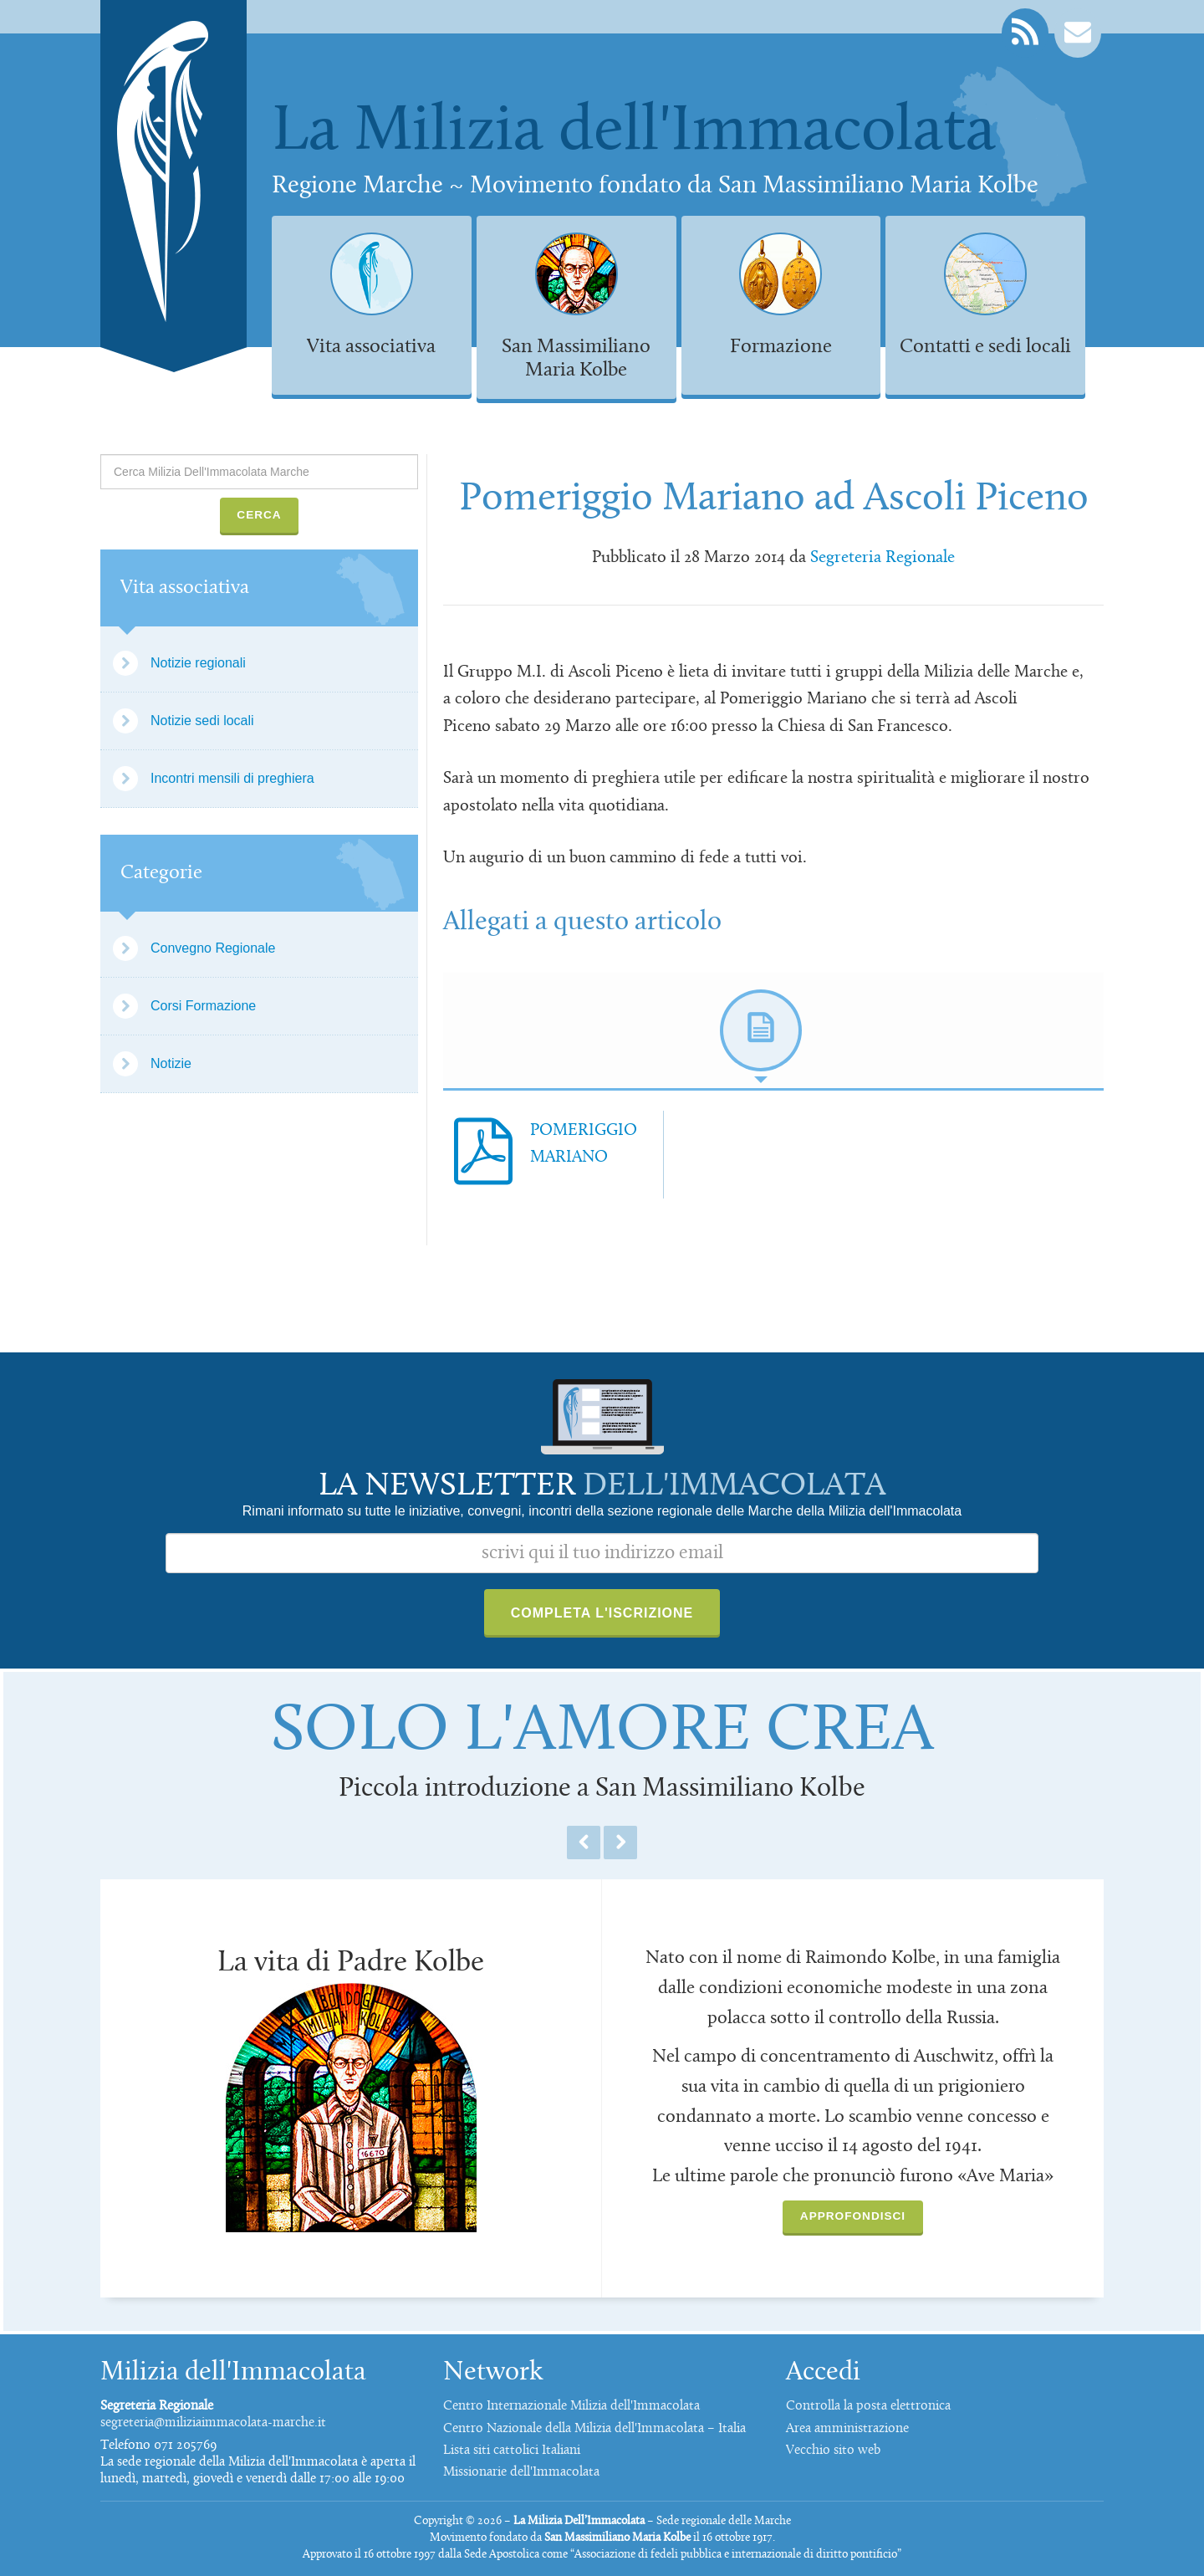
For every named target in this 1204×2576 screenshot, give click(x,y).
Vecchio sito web (833, 2450)
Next (620, 1842)
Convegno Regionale (212, 948)
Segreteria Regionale (882, 557)
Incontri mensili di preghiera (232, 778)
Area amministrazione (847, 2428)
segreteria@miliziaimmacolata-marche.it (213, 2423)
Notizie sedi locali (202, 720)
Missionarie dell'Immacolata (521, 2472)
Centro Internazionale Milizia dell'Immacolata (571, 2406)
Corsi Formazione (203, 1006)
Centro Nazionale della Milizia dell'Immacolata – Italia (594, 2428)
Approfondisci (853, 2216)
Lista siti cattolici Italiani (511, 2450)
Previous (583, 1842)
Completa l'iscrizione (602, 1613)
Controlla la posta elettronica (868, 2406)
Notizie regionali (198, 663)
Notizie (170, 1063)
